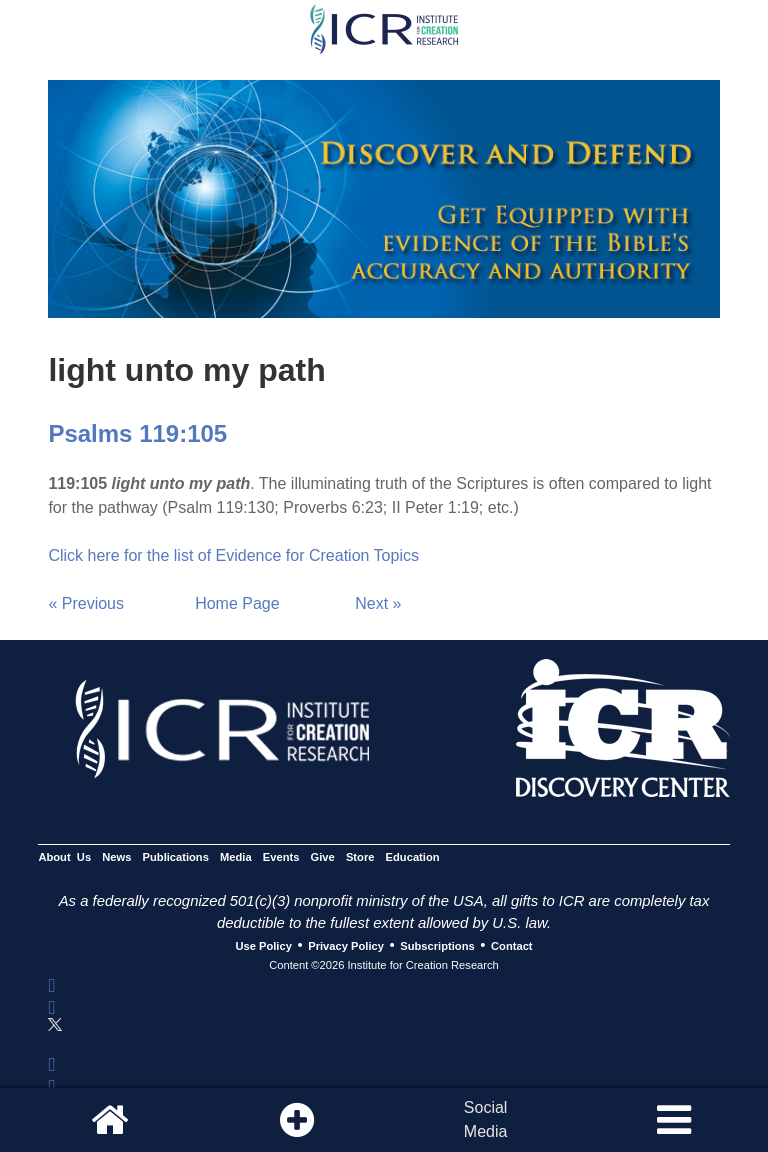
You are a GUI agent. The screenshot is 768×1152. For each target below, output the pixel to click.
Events (281, 857)
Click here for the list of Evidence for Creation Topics (233, 555)
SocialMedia (486, 1119)
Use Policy (263, 946)
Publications (176, 857)
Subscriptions (437, 946)
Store (360, 857)
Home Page (237, 603)
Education (413, 857)
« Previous (86, 603)
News (116, 857)
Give (323, 857)
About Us (64, 857)
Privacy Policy (346, 946)
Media (236, 857)
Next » (378, 603)
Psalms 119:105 (137, 433)
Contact (512, 946)
